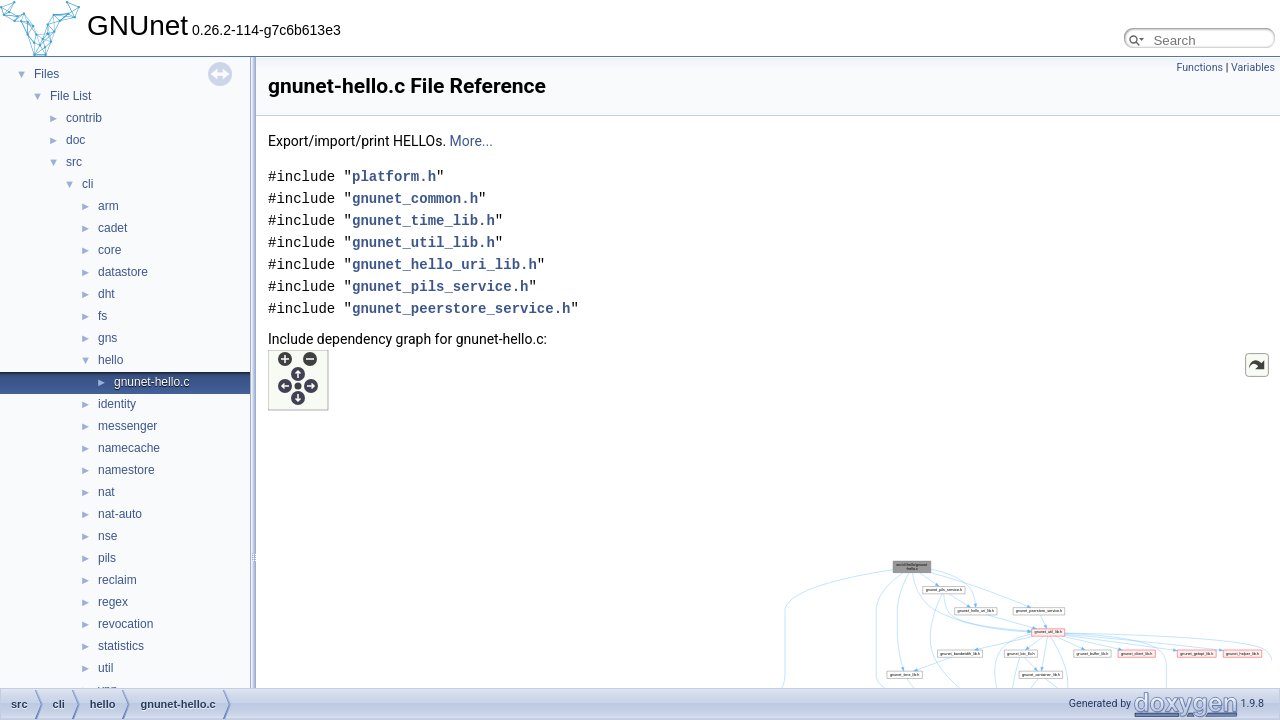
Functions (1199, 67)
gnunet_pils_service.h (440, 286)
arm (108, 206)
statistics (121, 646)
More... (471, 141)
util (105, 668)
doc (75, 140)
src (74, 162)
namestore (126, 470)
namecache (129, 448)
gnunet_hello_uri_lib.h (444, 264)
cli (87, 184)
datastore (123, 272)
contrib (84, 118)
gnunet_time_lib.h (423, 220)
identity (117, 404)
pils (107, 558)
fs (102, 316)
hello (110, 360)
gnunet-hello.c (151, 382)
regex (113, 602)
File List (70, 96)
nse (107, 536)
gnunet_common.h (415, 198)
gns (107, 338)
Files (46, 74)
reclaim (117, 580)
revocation (125, 624)
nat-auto (120, 514)
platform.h (394, 176)
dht (106, 294)
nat (106, 492)
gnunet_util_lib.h (423, 242)
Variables (1253, 67)
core (109, 250)
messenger (127, 426)
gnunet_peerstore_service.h (461, 308)
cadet (112, 228)
